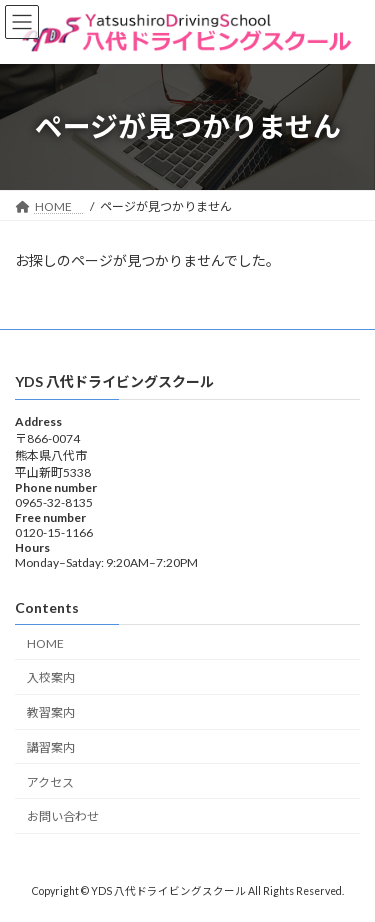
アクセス (50, 782)
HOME (51, 642)
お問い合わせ (63, 816)
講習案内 (51, 747)
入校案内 (51, 677)
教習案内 (51, 712)
